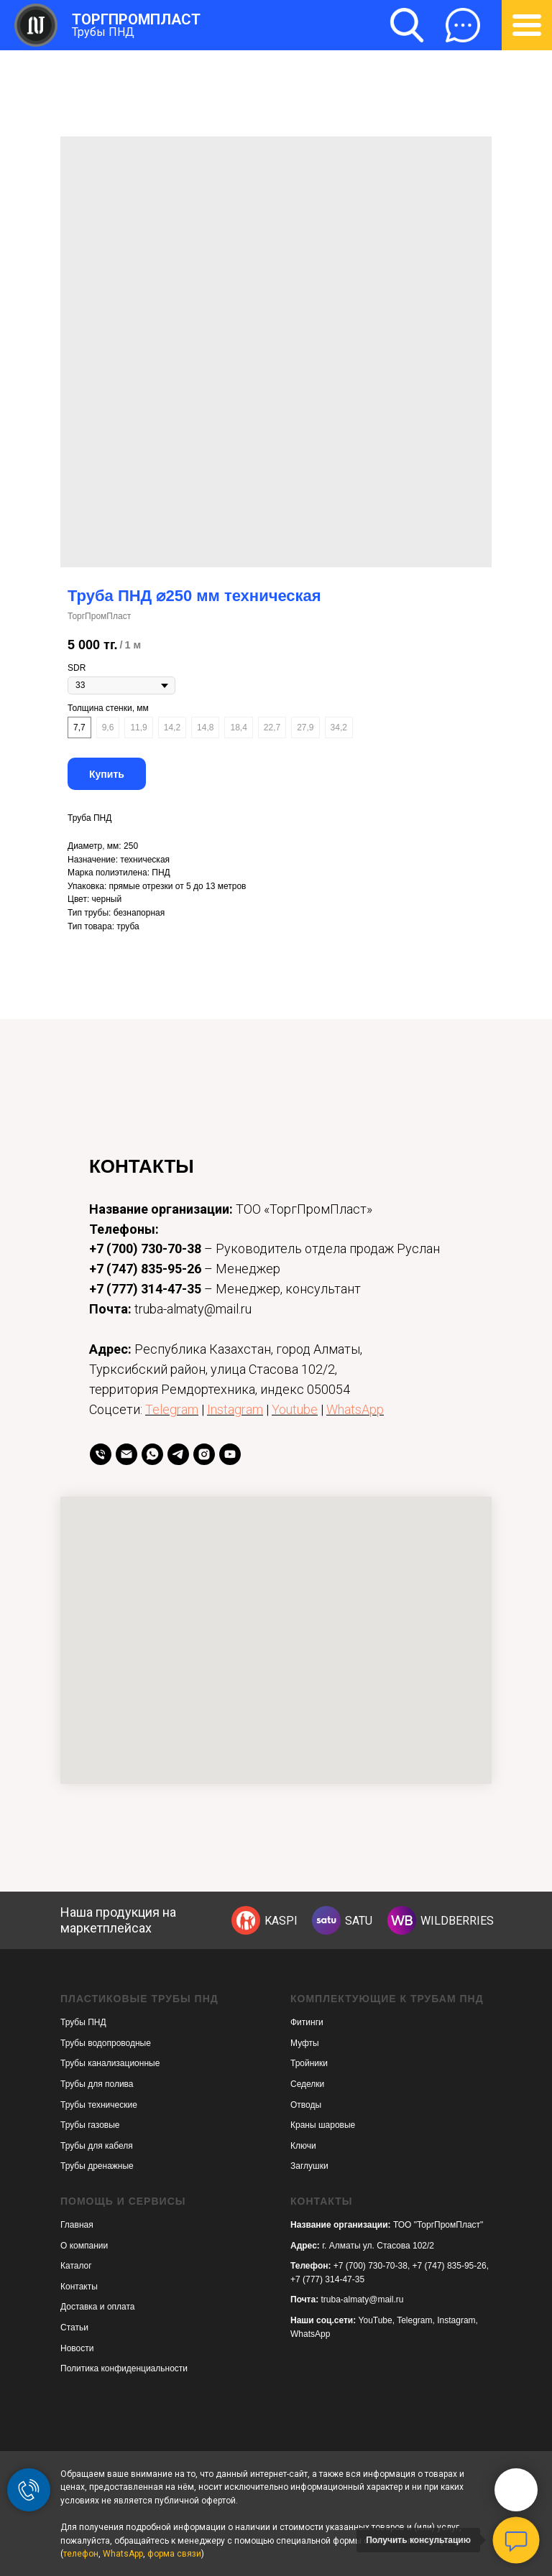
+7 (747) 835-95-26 (145, 1268)
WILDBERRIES (457, 1921)
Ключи (303, 2146)
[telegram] (178, 1454)
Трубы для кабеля (96, 2146)
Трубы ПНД (103, 32)
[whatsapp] (152, 1454)
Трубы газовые (90, 2125)
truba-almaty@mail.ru (362, 2299)
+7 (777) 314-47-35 (145, 1288)
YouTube (375, 2320)
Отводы (305, 2105)
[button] (463, 25)
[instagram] (204, 1454)
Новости (76, 2348)
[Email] (126, 1454)
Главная (76, 2225)
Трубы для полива (97, 2084)
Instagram (235, 1409)
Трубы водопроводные (105, 2043)
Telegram (171, 1409)
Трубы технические (98, 2105)
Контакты (79, 2287)
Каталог (76, 2266)
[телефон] (100, 1454)
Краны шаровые (322, 2125)
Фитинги (306, 2022)
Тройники (309, 2063)
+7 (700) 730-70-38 (145, 1248)
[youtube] (230, 1454)
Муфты (304, 2043)
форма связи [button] (174, 2554)
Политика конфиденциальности (124, 2368)
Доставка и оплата (97, 2307)
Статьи (74, 2327)
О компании (84, 2246)
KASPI (281, 1921)
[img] (245, 1920)
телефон (80, 2554)
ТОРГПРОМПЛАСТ (136, 19)
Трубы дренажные (97, 2166)
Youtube (295, 1409)
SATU (358, 1921)
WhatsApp (355, 1409)
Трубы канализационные (110, 2063)
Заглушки (309, 2166)
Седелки (307, 2084)
